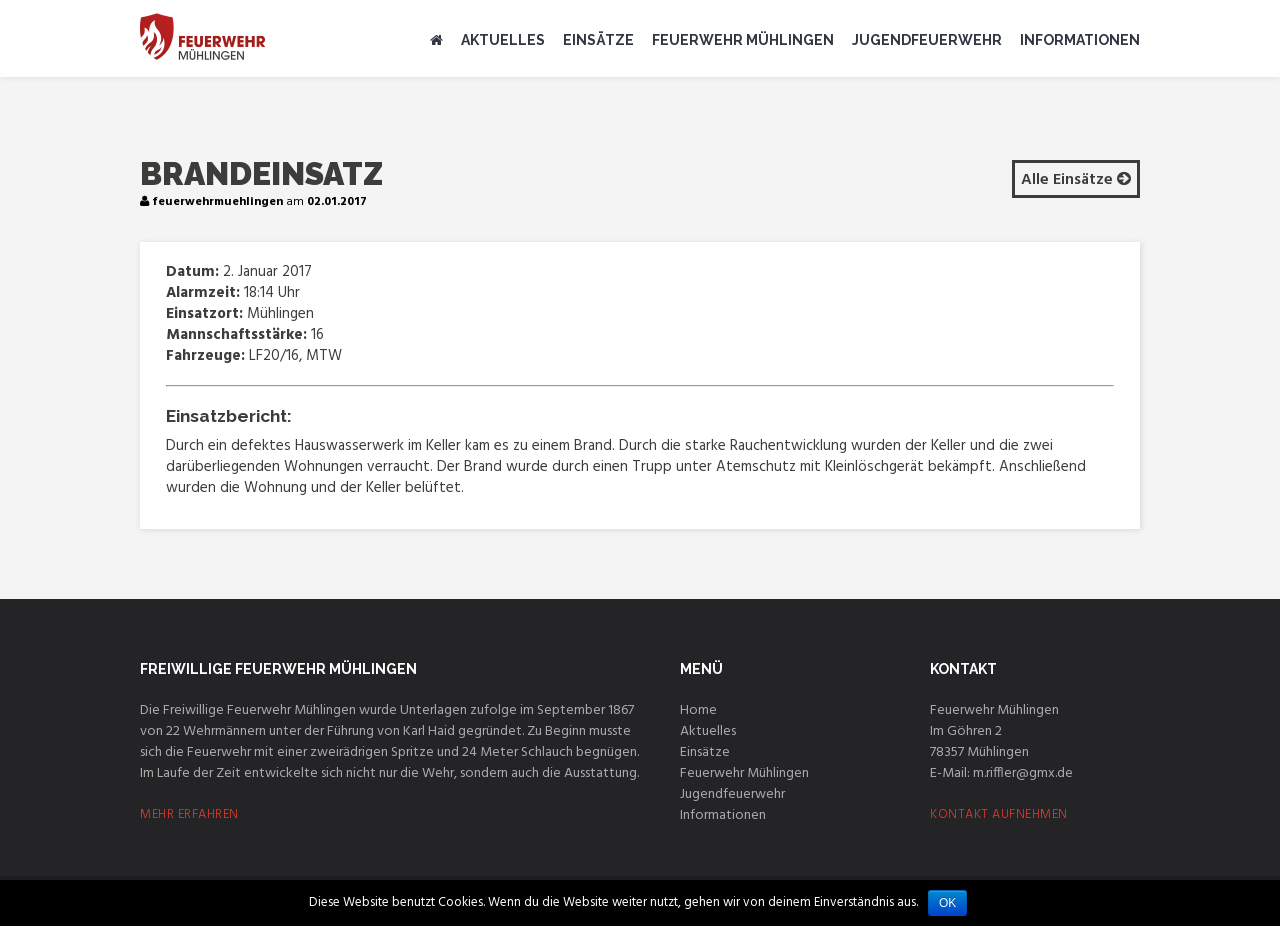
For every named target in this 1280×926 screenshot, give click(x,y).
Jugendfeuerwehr (927, 40)
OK (947, 903)
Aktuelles (503, 40)
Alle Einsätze (1076, 180)
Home (698, 710)
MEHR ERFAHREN (189, 814)
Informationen (1080, 40)
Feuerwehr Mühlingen (743, 40)
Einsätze (598, 40)
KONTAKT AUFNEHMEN (999, 814)
